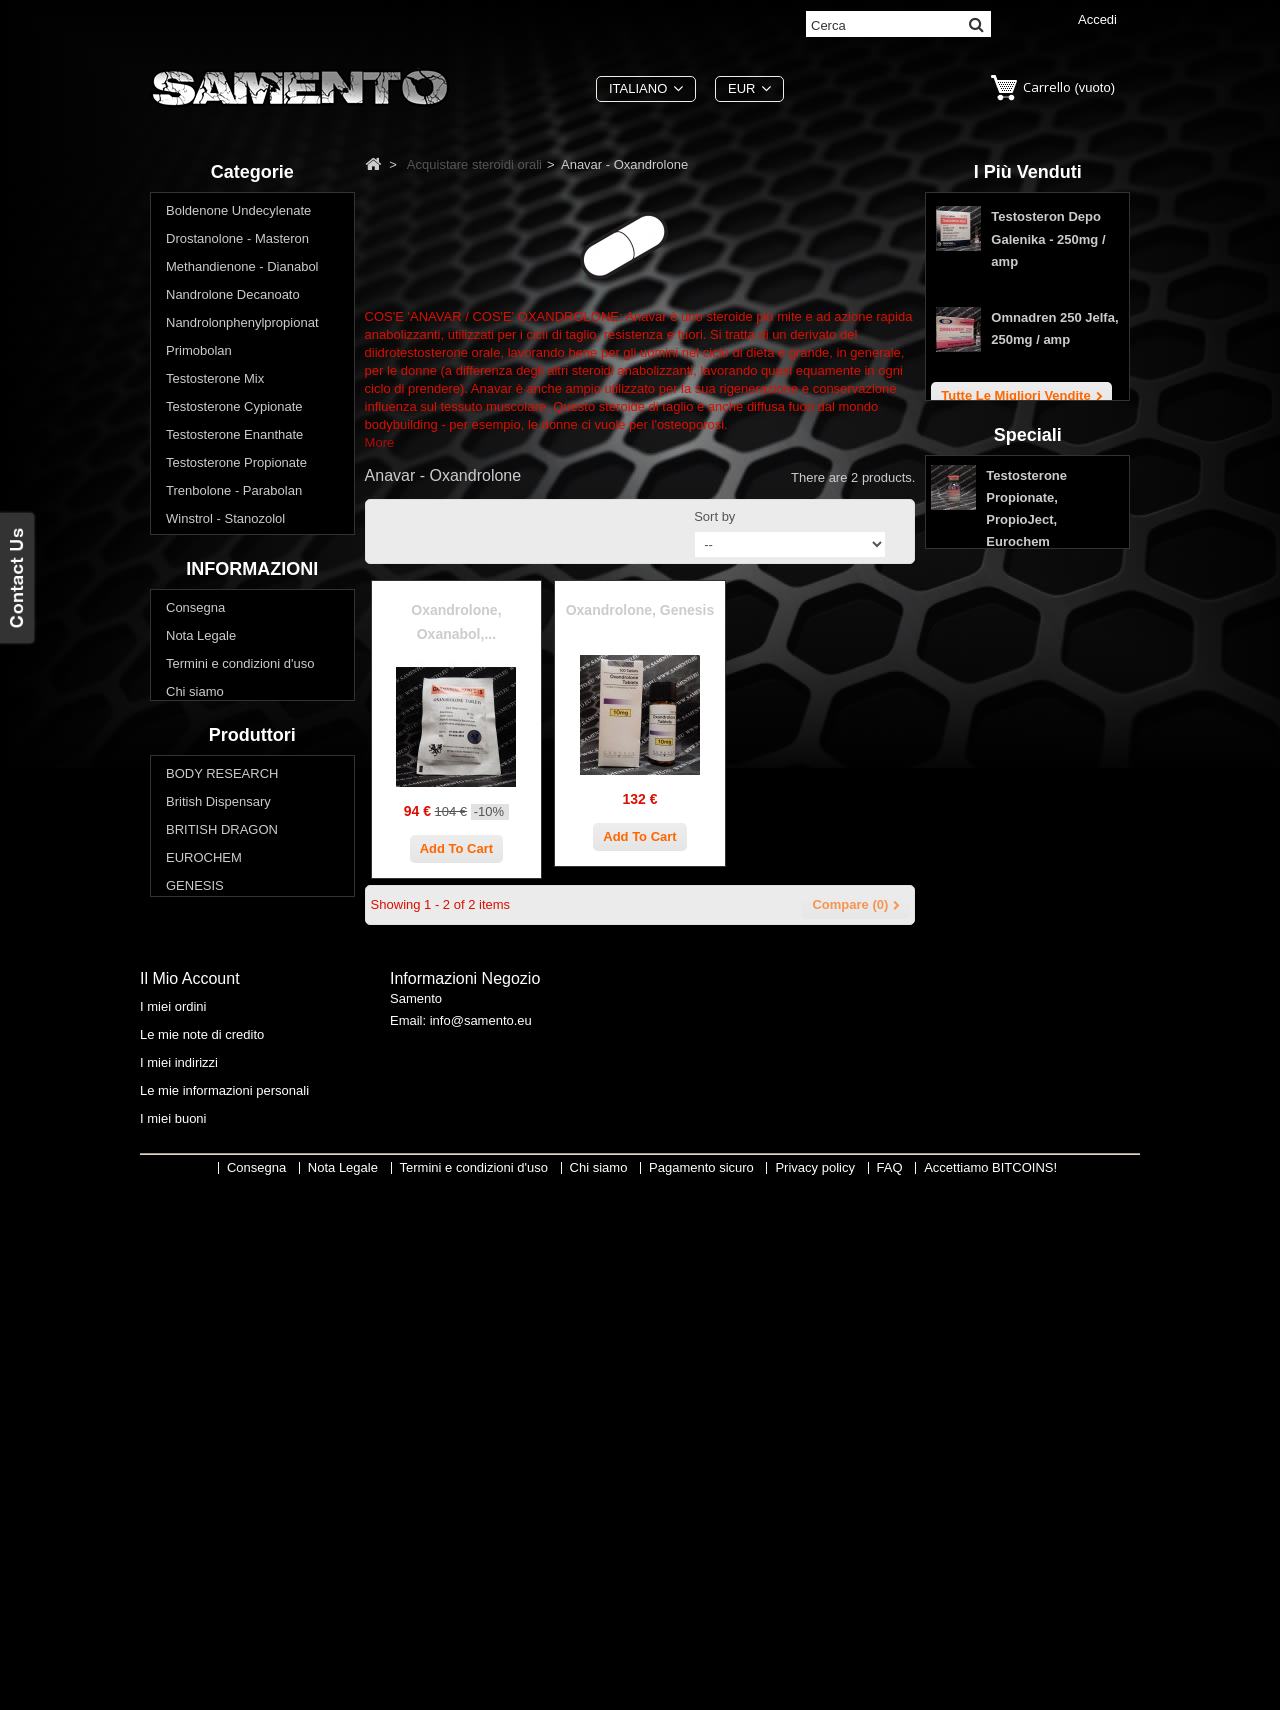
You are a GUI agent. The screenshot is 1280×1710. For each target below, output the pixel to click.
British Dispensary (218, 1216)
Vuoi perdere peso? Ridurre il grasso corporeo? (250, 811)
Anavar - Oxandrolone (239, 606)
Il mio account (190, 1494)
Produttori (252, 1146)
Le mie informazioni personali (224, 1606)
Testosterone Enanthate (234, 438)
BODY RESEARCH (222, 1188)
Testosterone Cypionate (234, 410)
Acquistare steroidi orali (233, 550)
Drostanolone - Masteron (237, 242)
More (380, 442)
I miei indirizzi (179, 1578)
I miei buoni (173, 1634)
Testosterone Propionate (236, 466)
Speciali (1028, 623)
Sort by (714, 516)
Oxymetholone (218, 774)
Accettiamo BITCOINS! (990, 1695)
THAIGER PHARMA (224, 1412)
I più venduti (1028, 172)
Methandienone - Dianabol (242, 270)
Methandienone (221, 662)
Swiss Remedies (214, 1384)
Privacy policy (205, 1060)
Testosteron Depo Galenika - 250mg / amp (1048, 246)
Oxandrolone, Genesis (640, 610)
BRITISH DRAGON (222, 1244)
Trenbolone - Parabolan (234, 494)
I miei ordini (173, 1522)
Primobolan (199, 354)
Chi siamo (195, 1004)
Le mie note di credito (202, 1550)
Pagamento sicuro (218, 1032)
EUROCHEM (204, 1272)
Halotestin (205, 690)
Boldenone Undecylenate (238, 214)
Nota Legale (201, 948)
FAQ (179, 1088)
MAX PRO (196, 1328)
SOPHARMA (203, 1356)
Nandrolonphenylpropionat (242, 326)
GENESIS (195, 1300)
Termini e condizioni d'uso (240, 976)
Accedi (1097, 19)
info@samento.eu (481, 1541)
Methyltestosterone (231, 718)
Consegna (195, 920)
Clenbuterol (209, 578)
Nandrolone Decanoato (233, 298)
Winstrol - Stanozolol (225, 522)
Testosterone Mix (215, 382)
